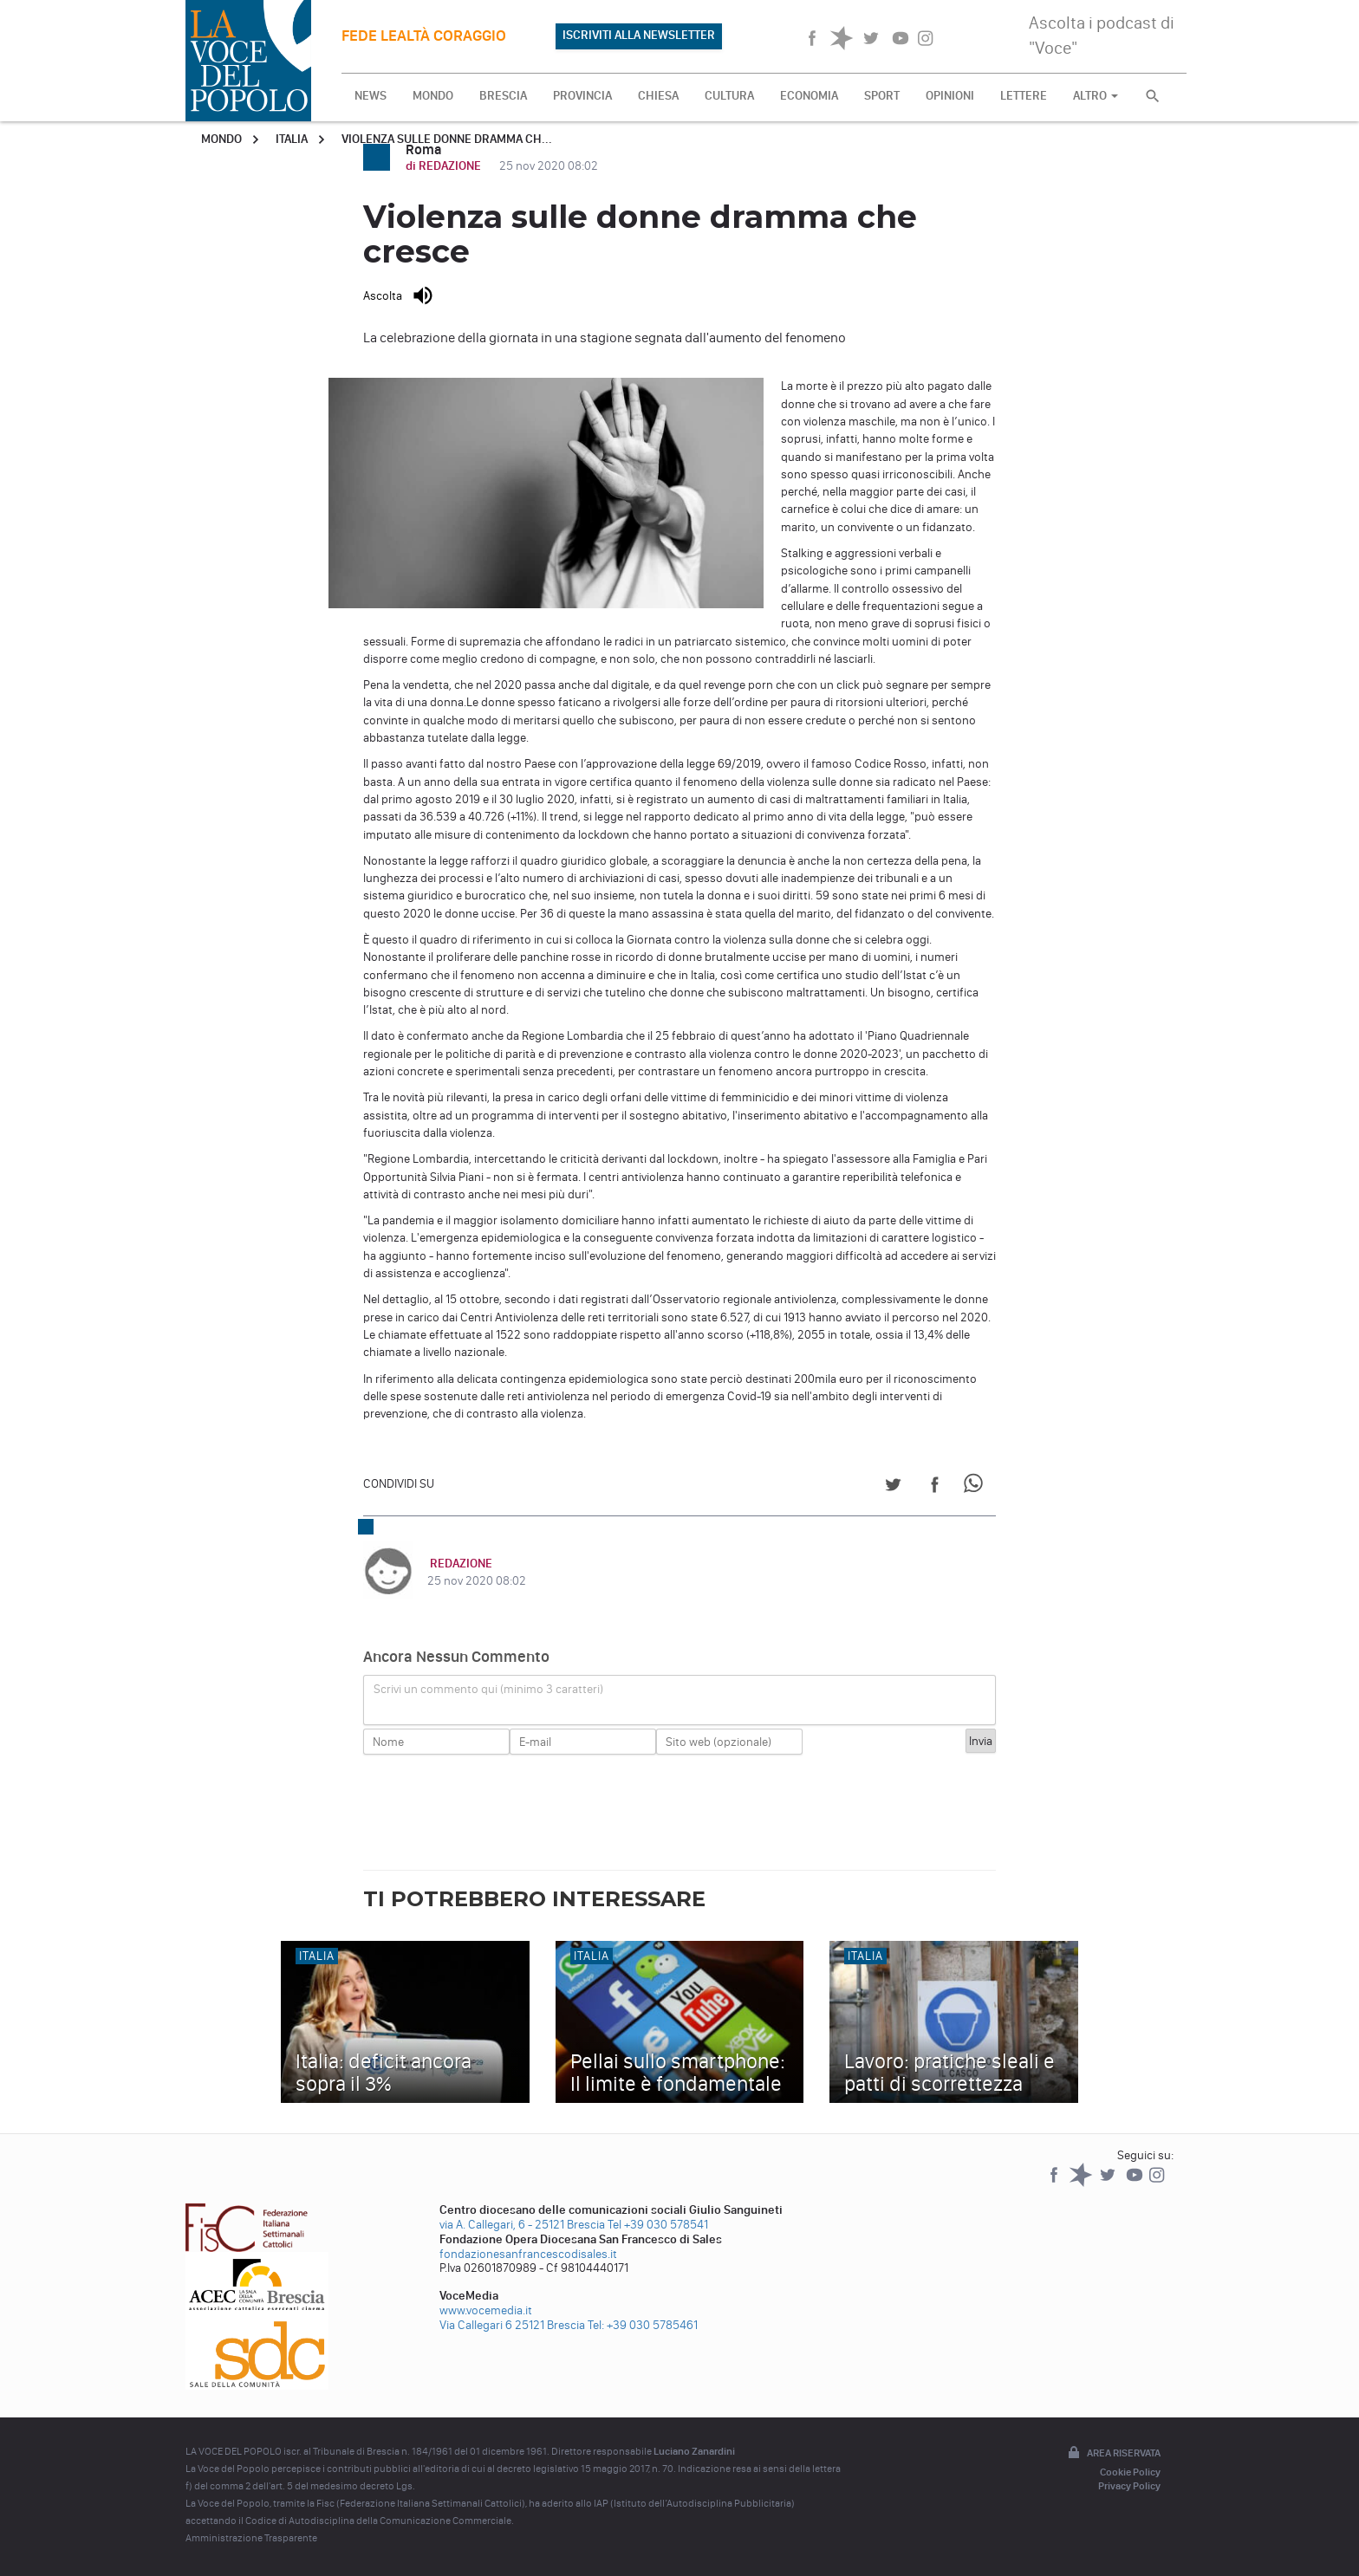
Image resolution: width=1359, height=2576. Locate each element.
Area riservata (1113, 2453)
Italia (292, 139)
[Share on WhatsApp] (976, 1487)
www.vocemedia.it (485, 2310)
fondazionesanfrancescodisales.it (528, 2254)
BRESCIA (503, 95)
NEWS (370, 95)
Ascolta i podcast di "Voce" (1101, 35)
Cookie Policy (1130, 2472)
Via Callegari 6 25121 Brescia (512, 2325)
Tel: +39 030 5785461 (643, 2325)
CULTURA (729, 95)
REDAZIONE (458, 1563)
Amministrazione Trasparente (251, 2538)
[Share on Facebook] (934, 1487)
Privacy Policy (1129, 2486)
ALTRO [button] (1095, 95)
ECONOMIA (809, 95)
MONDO (433, 95)
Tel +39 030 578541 (658, 2224)
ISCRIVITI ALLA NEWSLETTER (638, 35)
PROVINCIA (582, 95)
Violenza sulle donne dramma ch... (446, 139)
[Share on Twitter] (893, 1487)
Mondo (221, 139)
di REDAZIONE (445, 166)
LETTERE (1023, 95)
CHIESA (658, 95)
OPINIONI (950, 95)
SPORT (882, 95)
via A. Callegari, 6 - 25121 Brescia (522, 2224)
